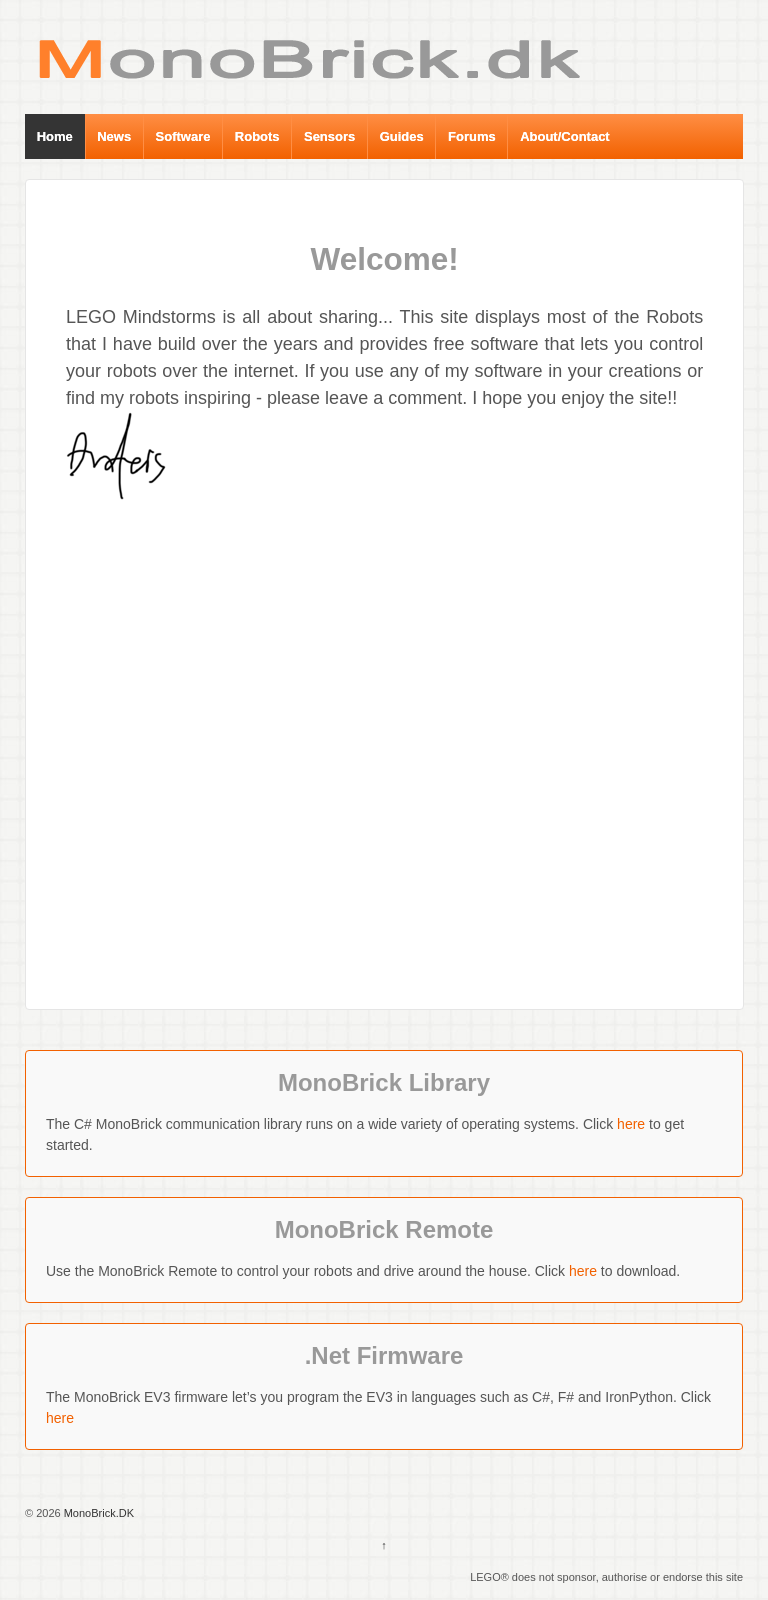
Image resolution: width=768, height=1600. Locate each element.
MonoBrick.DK (97, 1513)
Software (183, 136)
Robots (257, 136)
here (631, 1124)
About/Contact (565, 136)
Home (55, 136)
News (114, 136)
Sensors (329, 136)
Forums (472, 136)
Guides (402, 136)
